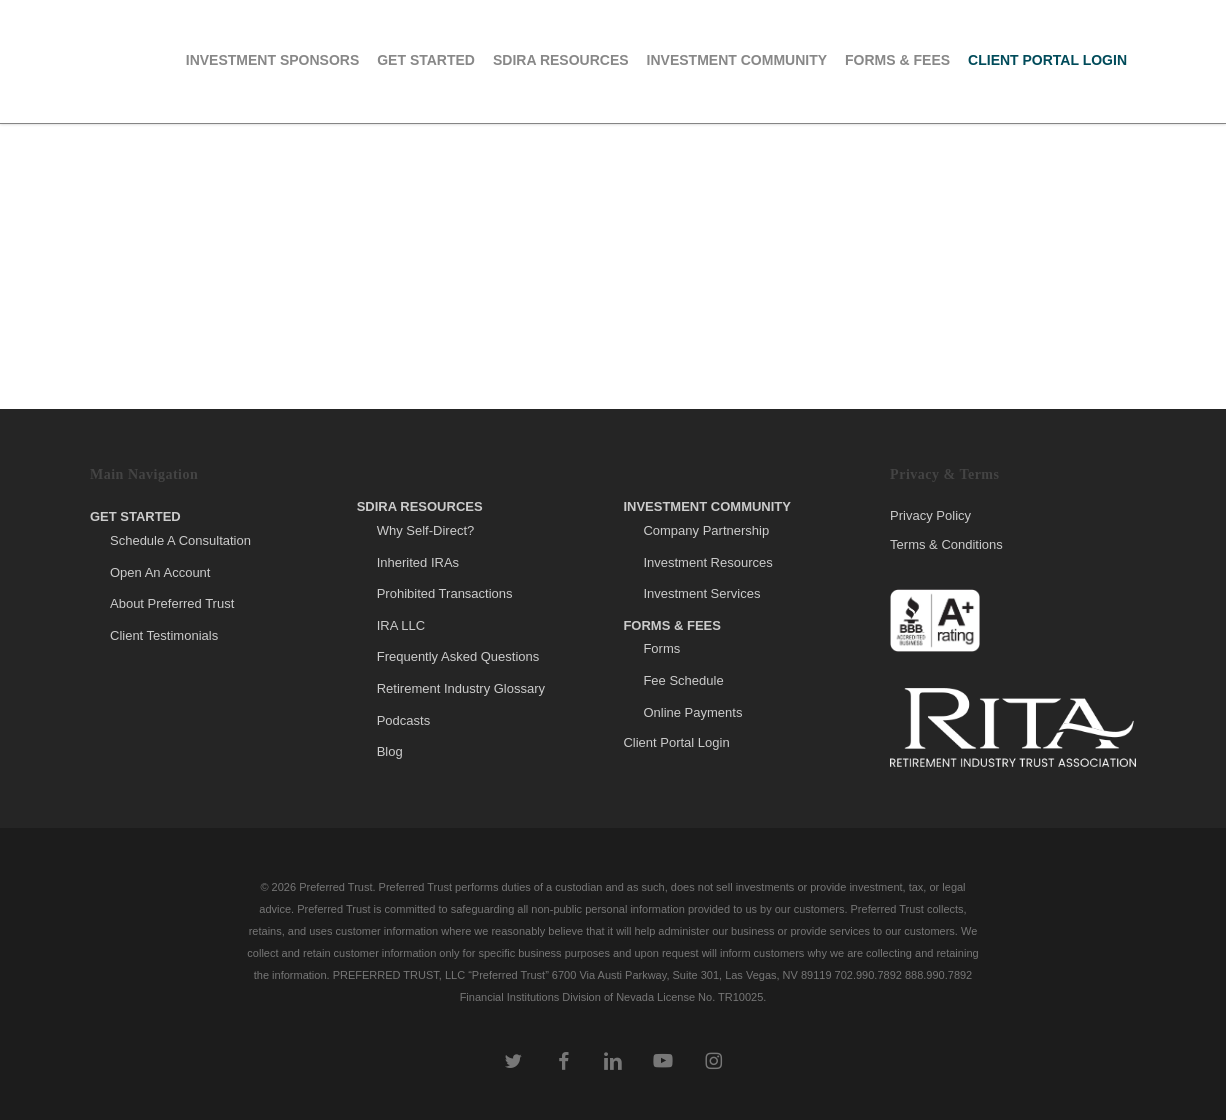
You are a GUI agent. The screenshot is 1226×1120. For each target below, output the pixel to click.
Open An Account (160, 572)
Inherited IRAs (418, 562)
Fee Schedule (683, 680)
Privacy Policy (930, 516)
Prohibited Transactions (445, 593)
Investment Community (707, 506)
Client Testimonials (164, 635)
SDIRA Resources (420, 506)
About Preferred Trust (172, 603)
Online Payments (692, 712)
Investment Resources (707, 562)
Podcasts (403, 720)
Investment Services (701, 593)
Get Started (135, 516)
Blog (390, 751)
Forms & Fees (672, 625)
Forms (661, 648)
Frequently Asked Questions (458, 656)
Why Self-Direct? (426, 530)
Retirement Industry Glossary (461, 688)
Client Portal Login (676, 742)
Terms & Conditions (946, 544)
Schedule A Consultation (180, 540)
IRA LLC (401, 625)
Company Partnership (706, 530)
